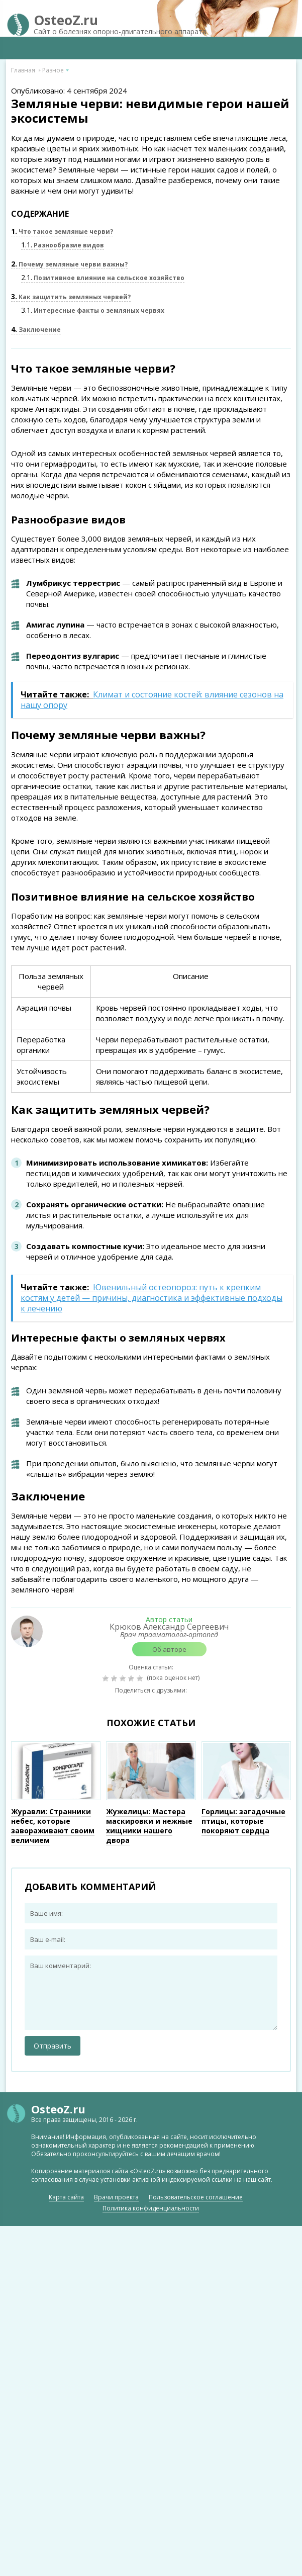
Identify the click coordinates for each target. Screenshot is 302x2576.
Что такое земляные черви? (62, 231)
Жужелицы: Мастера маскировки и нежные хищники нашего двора (149, 1826)
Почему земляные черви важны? (69, 264)
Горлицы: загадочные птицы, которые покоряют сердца (243, 1821)
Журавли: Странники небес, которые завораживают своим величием (52, 1826)
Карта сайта (66, 2197)
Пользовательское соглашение (196, 2197)
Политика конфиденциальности (151, 2208)
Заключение (36, 329)
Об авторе (169, 1649)
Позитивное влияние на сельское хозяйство (102, 278)
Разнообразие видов (62, 245)
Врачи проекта (116, 2197)
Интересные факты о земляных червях (92, 310)
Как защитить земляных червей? (71, 297)
